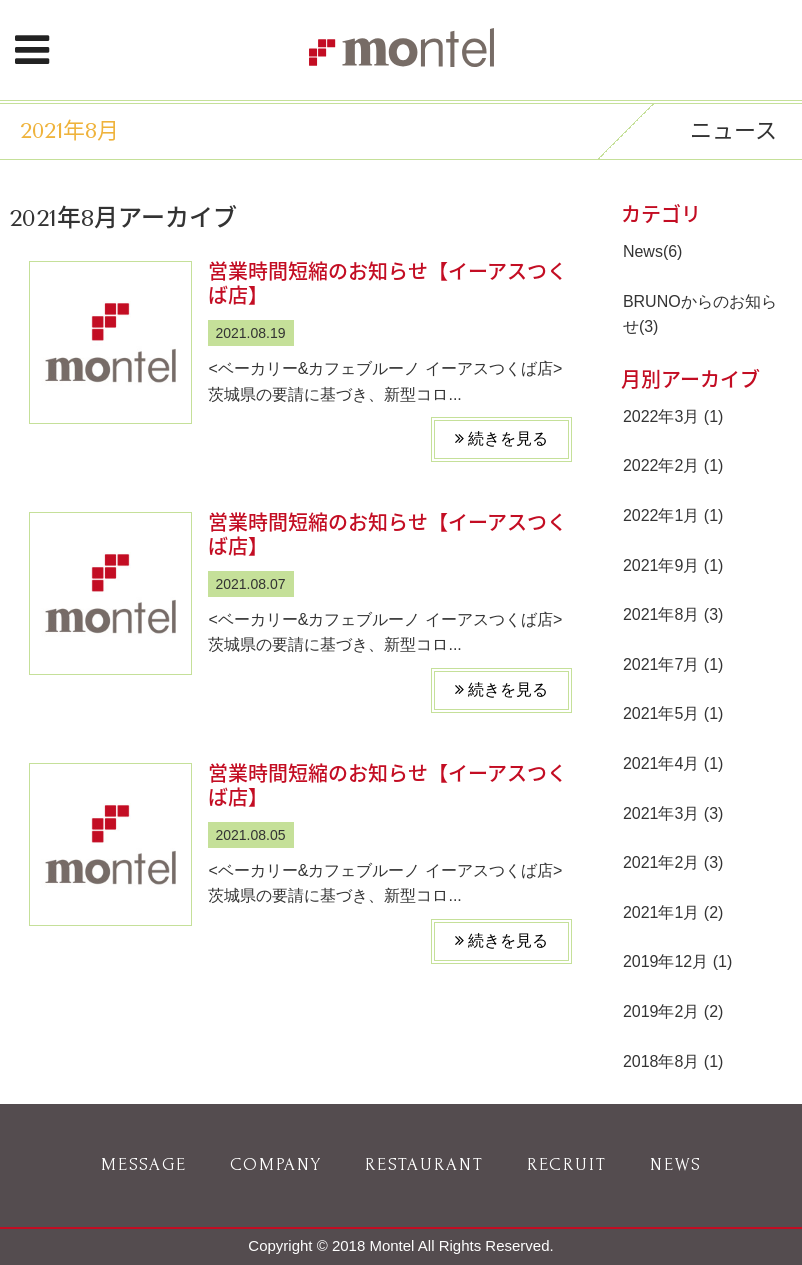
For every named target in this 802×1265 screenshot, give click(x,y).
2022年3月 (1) (673, 416)
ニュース (733, 131)
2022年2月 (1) (673, 465)
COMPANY (276, 1164)
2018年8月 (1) (673, 1061)
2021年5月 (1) (673, 713)
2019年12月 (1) (677, 961)
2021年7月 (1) (673, 664)
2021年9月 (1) (673, 565)
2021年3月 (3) (673, 813)
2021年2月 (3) (673, 862)
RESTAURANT (424, 1164)
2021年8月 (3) (673, 614)
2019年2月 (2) (673, 1011)
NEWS (676, 1164)
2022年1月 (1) (673, 515)
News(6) (653, 251)
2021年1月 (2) (673, 912)
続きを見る (501, 438)
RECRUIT (567, 1164)
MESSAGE (144, 1164)
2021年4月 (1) (673, 763)
